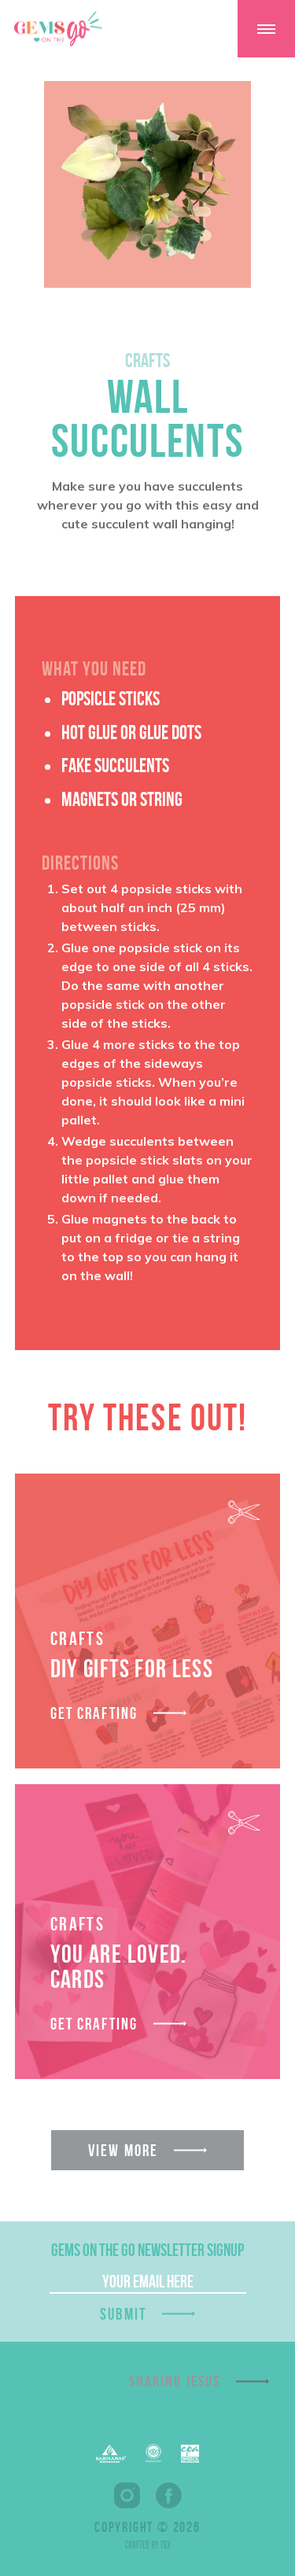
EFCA (153, 2453)
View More (123, 2150)
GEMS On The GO (58, 29)
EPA (190, 2454)
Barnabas (111, 2454)
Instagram (127, 2495)
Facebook (169, 2495)
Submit (123, 2314)
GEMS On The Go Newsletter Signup (147, 2249)
